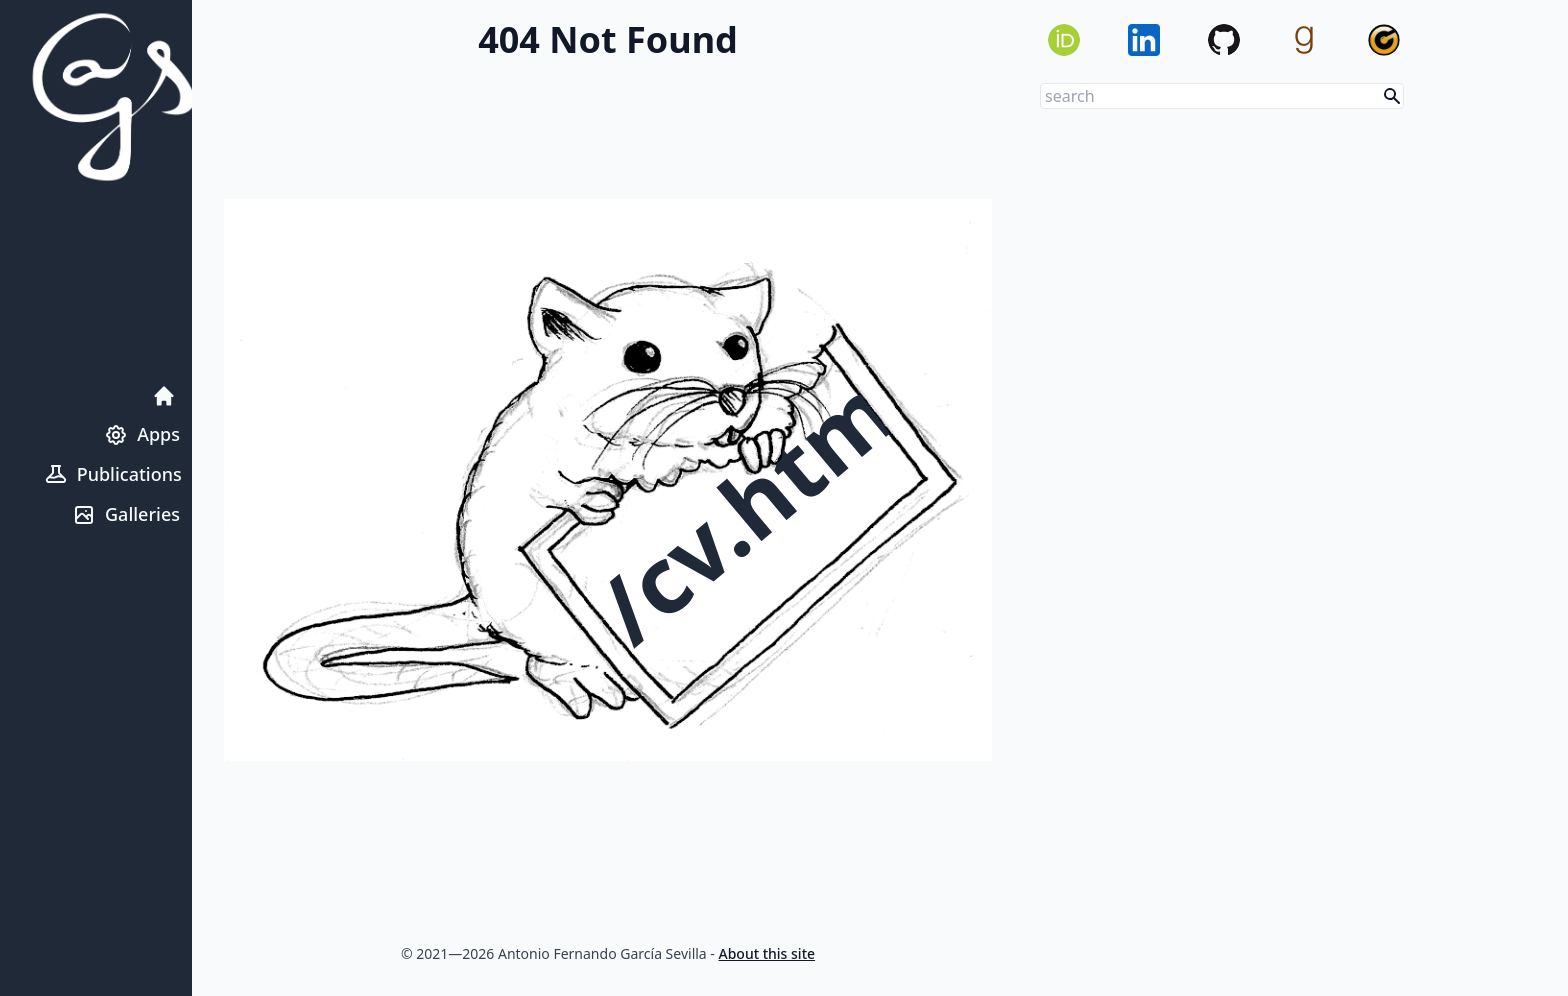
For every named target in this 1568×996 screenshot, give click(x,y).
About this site (767, 953)
